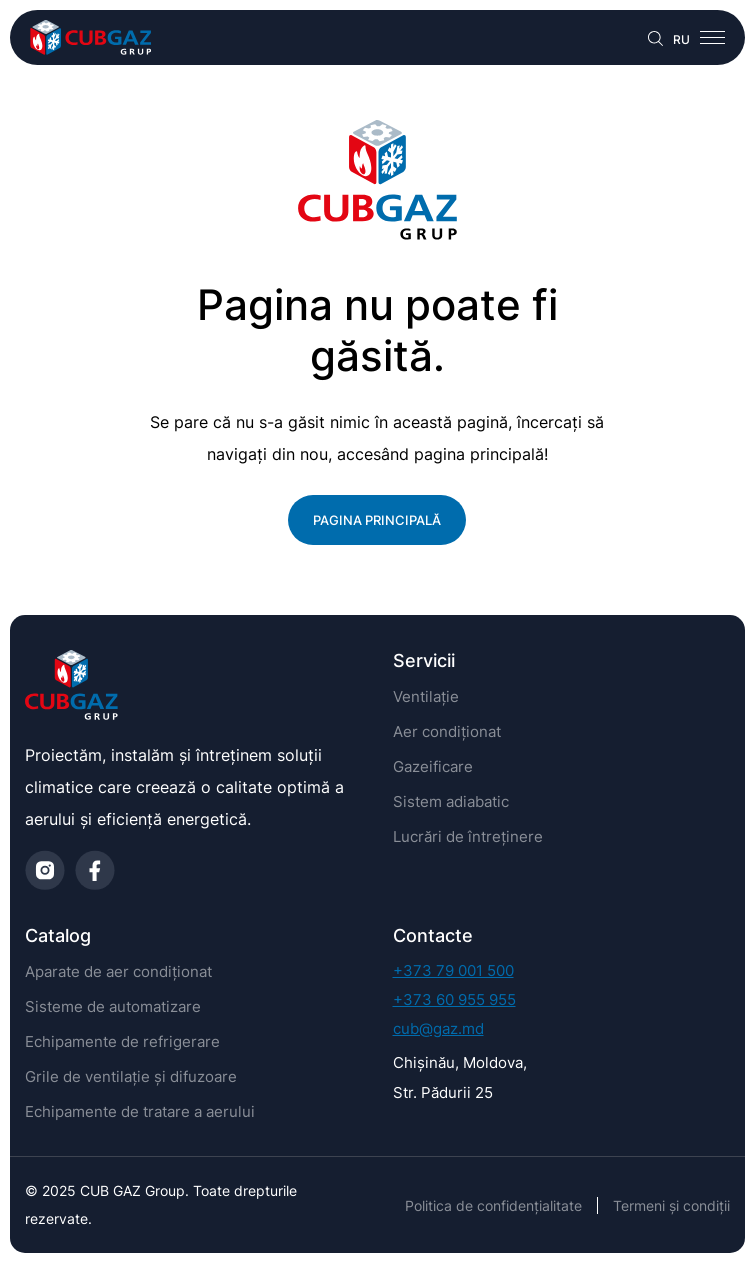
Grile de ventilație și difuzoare (131, 1076)
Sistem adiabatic (451, 801)
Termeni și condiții (671, 1205)
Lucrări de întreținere (468, 836)
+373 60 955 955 (454, 999)
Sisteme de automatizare (113, 1006)
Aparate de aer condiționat (118, 971)
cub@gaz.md (438, 1028)
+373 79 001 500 (453, 970)
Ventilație (426, 696)
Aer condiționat (447, 731)
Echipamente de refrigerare (122, 1041)
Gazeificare (433, 766)
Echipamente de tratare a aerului (140, 1111)
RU (681, 39)
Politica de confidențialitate (493, 1205)
